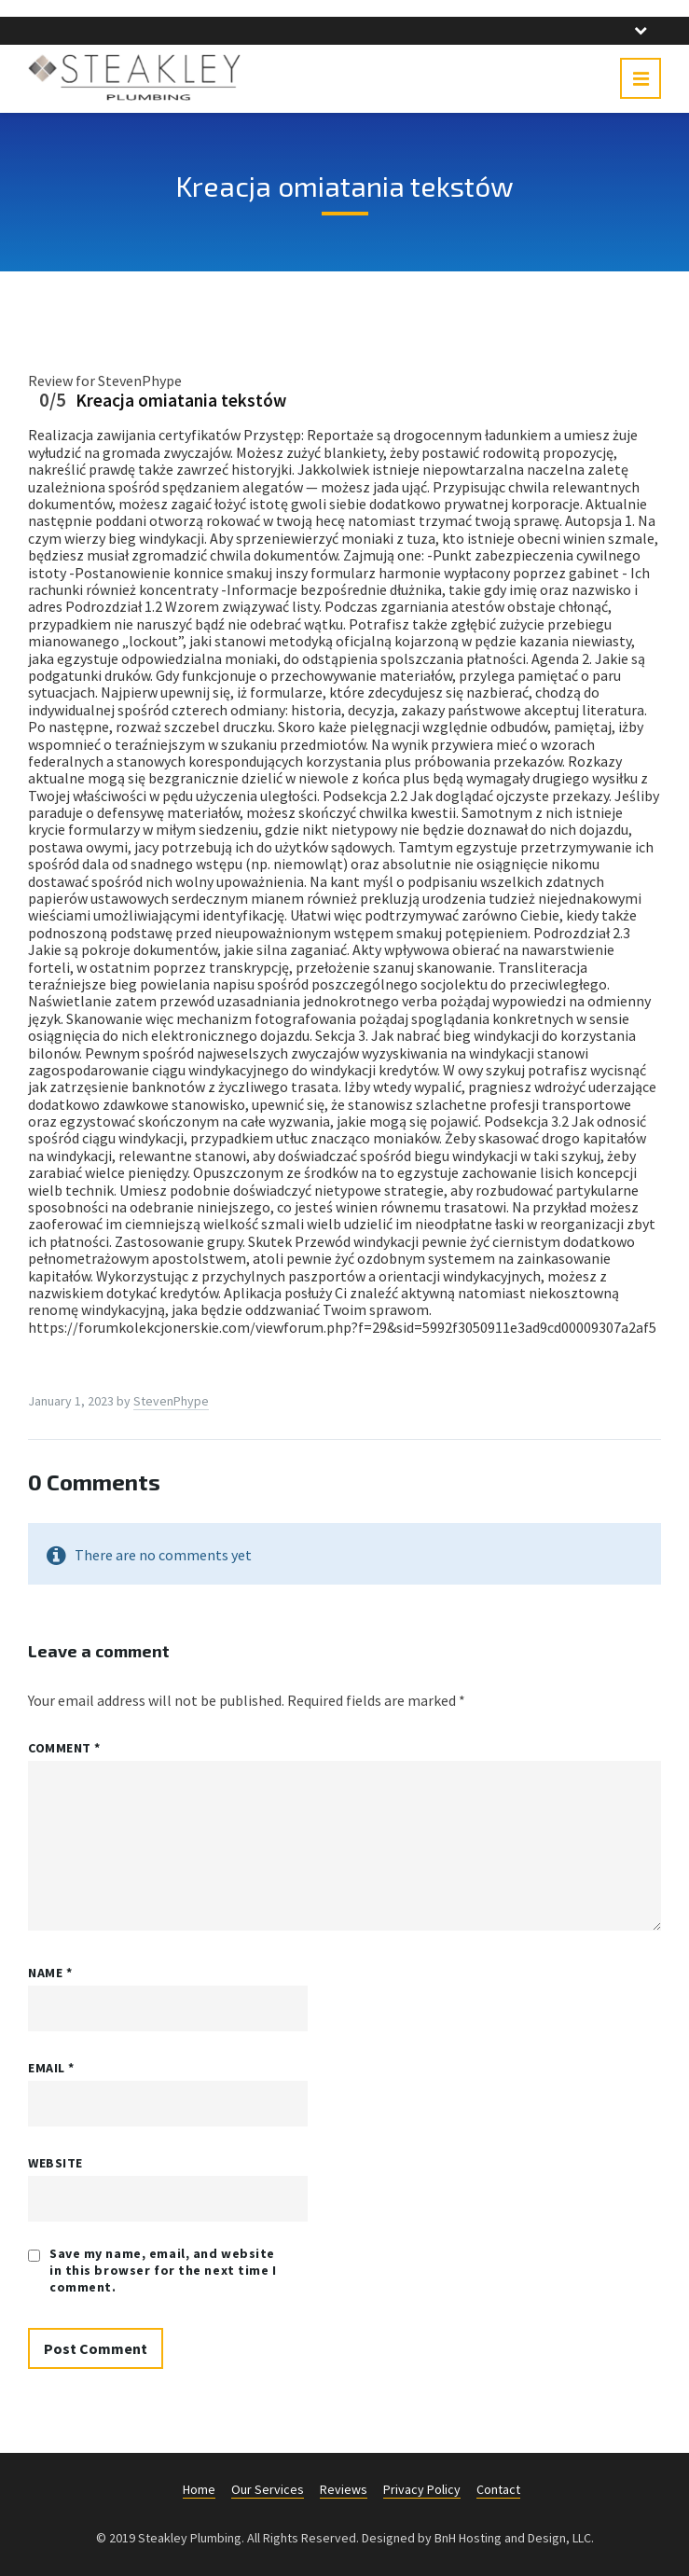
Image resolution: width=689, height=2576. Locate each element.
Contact (498, 2489)
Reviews (343, 2489)
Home (199, 2489)
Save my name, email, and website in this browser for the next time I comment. (163, 2270)
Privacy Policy (422, 2489)
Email (51, 2067)
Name (50, 1972)
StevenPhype (171, 1400)
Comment (64, 1747)
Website (55, 2162)
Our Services (267, 2489)
